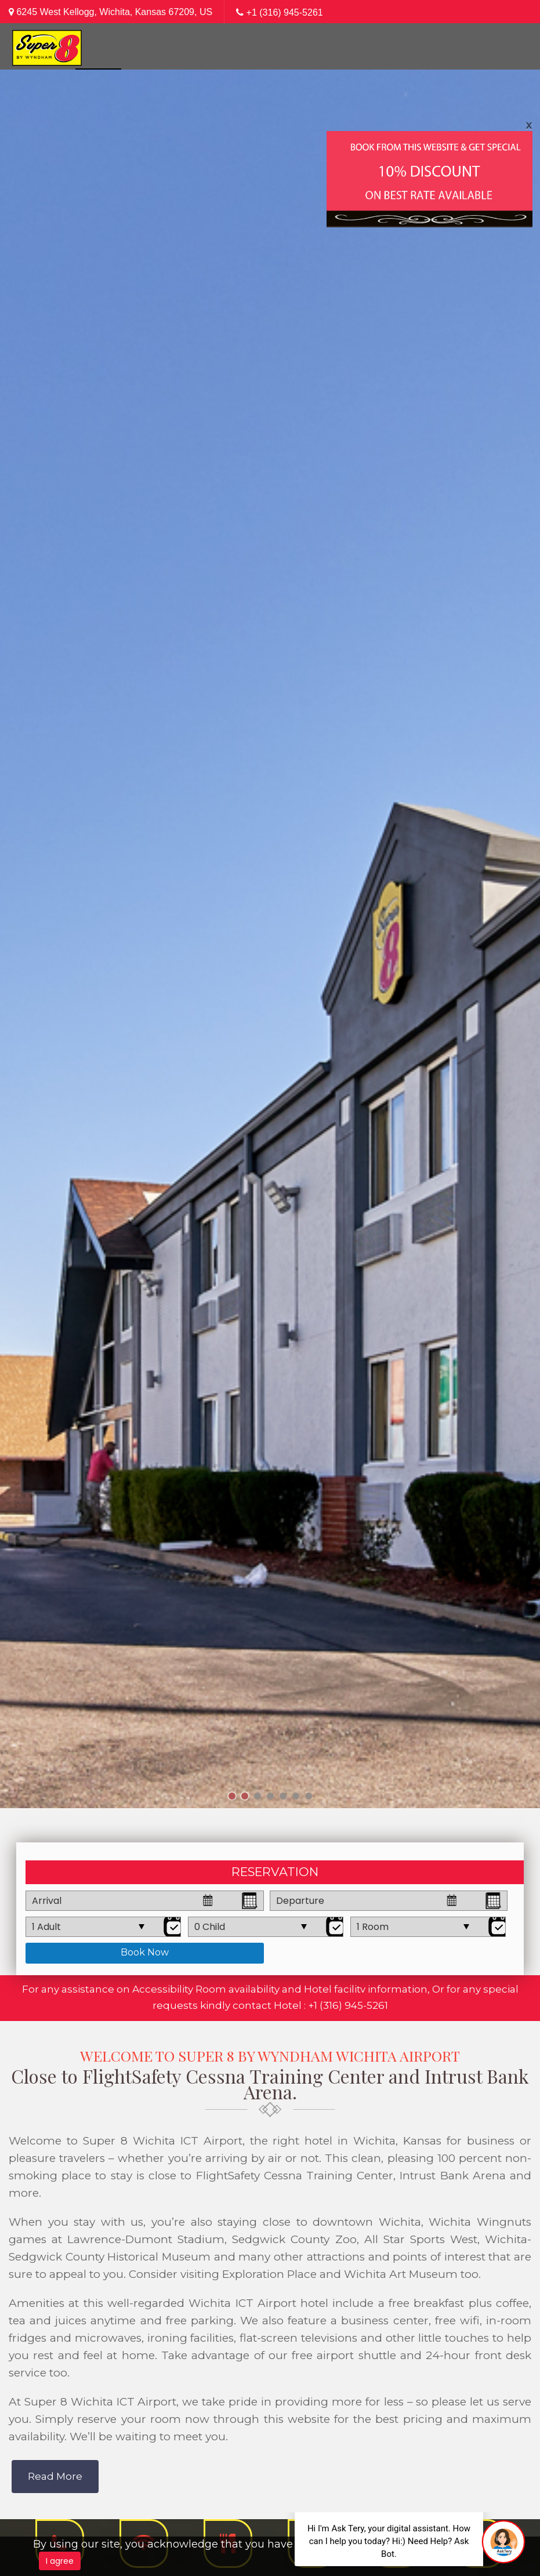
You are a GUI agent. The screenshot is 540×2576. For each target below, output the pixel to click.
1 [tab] (232, 1797)
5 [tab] (283, 1797)
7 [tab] (308, 1797)
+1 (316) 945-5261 (285, 12)
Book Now (145, 1952)
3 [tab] (257, 1797)
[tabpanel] (270, 939)
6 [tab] (295, 1797)
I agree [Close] (60, 2561)
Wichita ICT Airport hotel (258, 2303)
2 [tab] (244, 1797)
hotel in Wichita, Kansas (373, 2140)
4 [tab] (270, 1797)
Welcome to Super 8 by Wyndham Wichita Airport (270, 2055)
